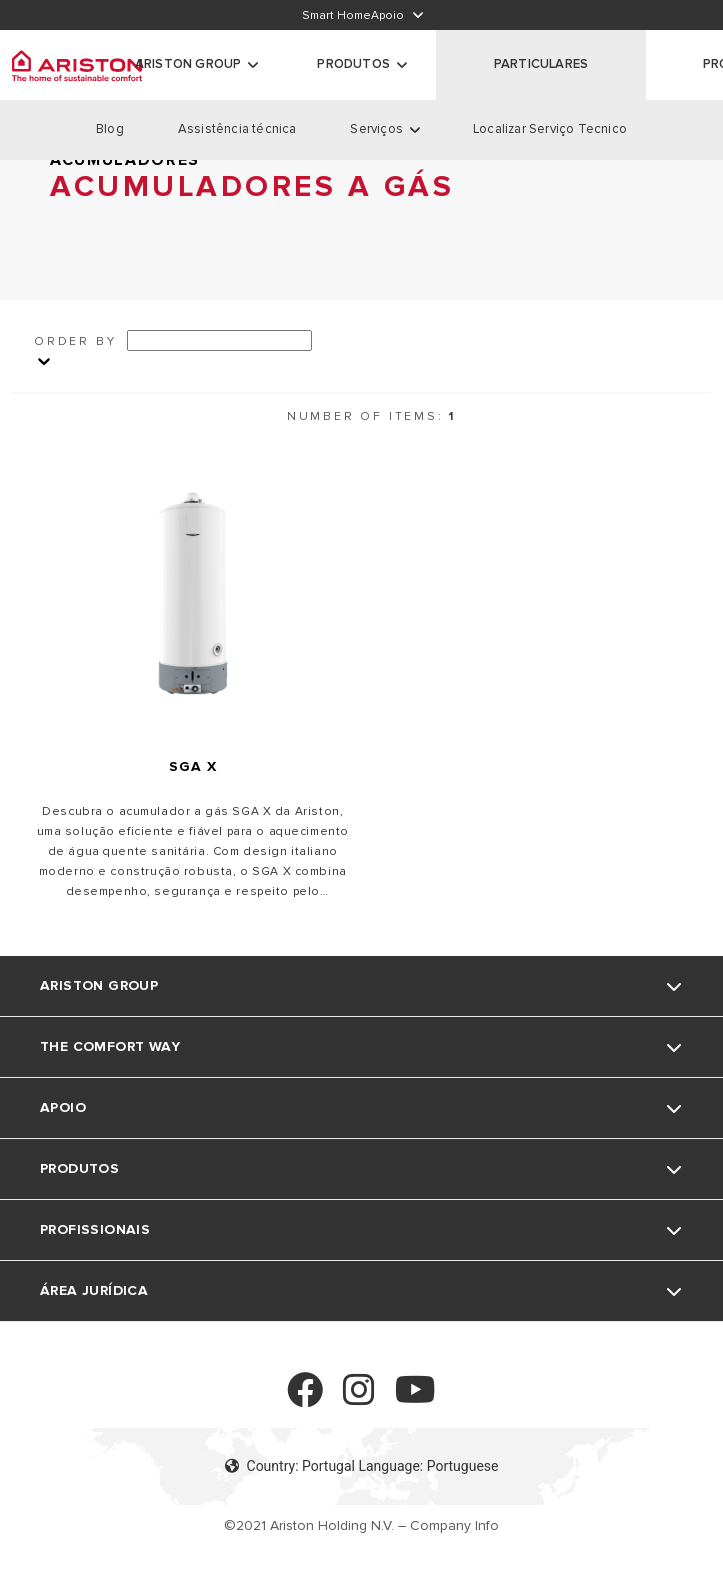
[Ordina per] (219, 340)
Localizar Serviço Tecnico (550, 129)
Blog (110, 129)
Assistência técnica (237, 129)
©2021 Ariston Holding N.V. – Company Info (361, 1525)
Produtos (353, 64)
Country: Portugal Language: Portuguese (362, 1466)
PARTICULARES (541, 64)
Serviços (376, 129)
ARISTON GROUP (188, 64)
